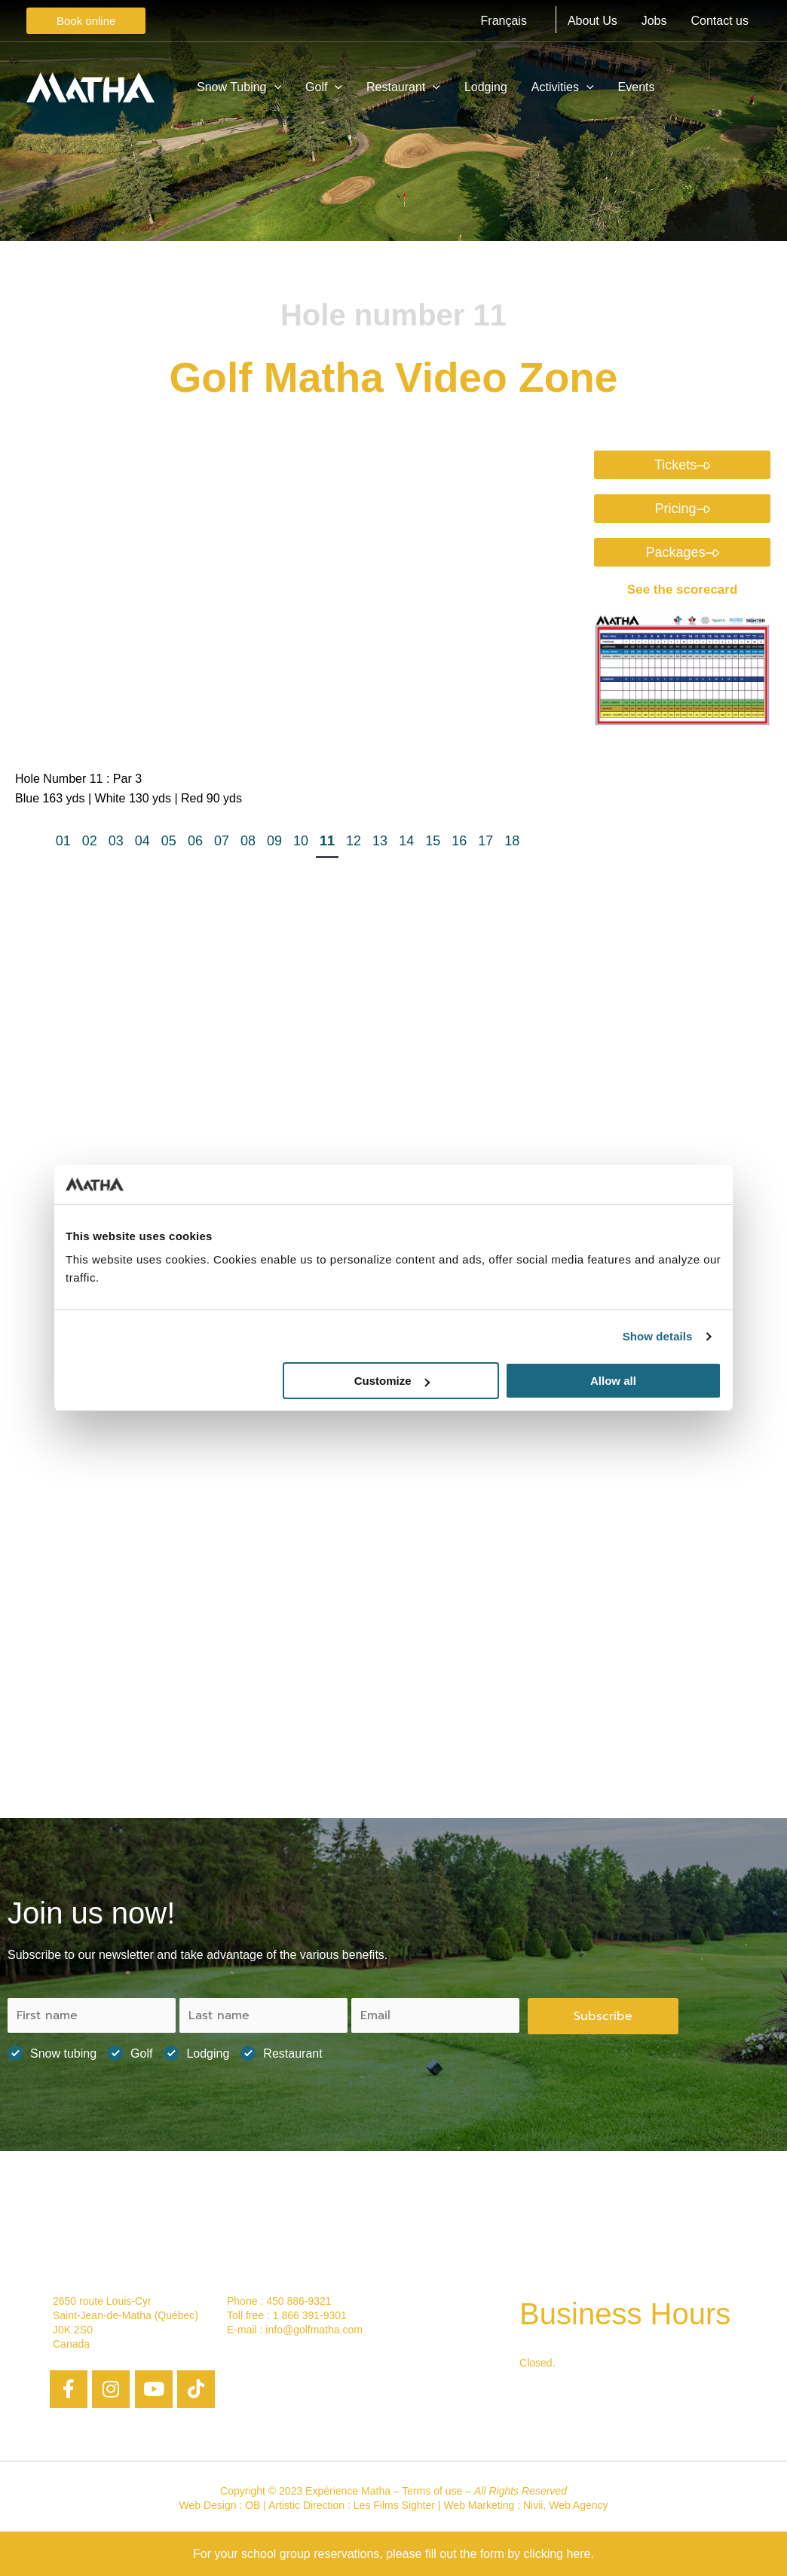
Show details (658, 1336)
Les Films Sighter (394, 2505)
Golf (130, 2053)
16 (459, 840)
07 (221, 840)
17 (485, 840)
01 (63, 840)
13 (379, 840)
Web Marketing (478, 2505)
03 (116, 840)
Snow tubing (52, 2053)
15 (432, 840)
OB (252, 2505)
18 (511, 840)
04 (142, 840)
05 (168, 840)
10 (300, 840)
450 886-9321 (298, 2301)
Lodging (196, 2053)
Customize (392, 1380)
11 (327, 840)
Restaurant (281, 2053)
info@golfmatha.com (314, 2330)
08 (248, 840)
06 (195, 840)
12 (353, 840)
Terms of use (432, 2491)
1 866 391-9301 (310, 2315)
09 (274, 840)
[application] (274, 87)
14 (406, 840)
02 (89, 840)
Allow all (613, 1380)
